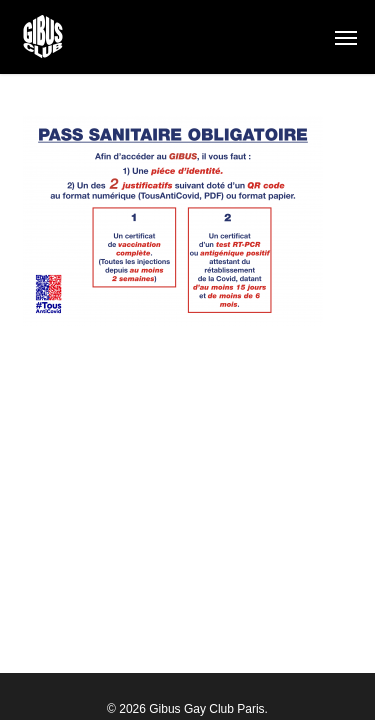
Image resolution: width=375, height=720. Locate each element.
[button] (346, 37)
